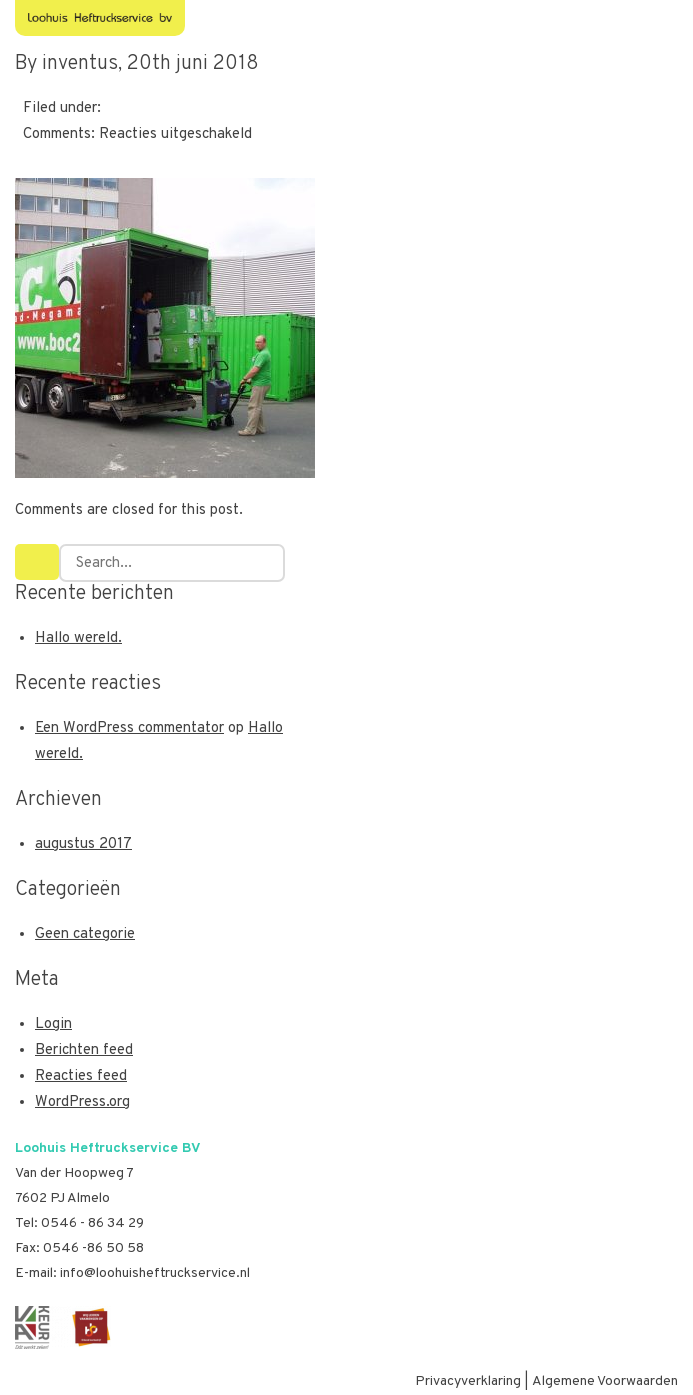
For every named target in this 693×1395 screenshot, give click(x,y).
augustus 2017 (83, 844)
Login (53, 1024)
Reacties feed (81, 1076)
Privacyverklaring (468, 1381)
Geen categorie (85, 934)
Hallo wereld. (78, 638)
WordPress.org (82, 1102)
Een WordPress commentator (129, 728)
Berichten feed (84, 1050)
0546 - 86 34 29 (92, 1223)
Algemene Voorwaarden (605, 1381)
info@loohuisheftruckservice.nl (155, 1273)
